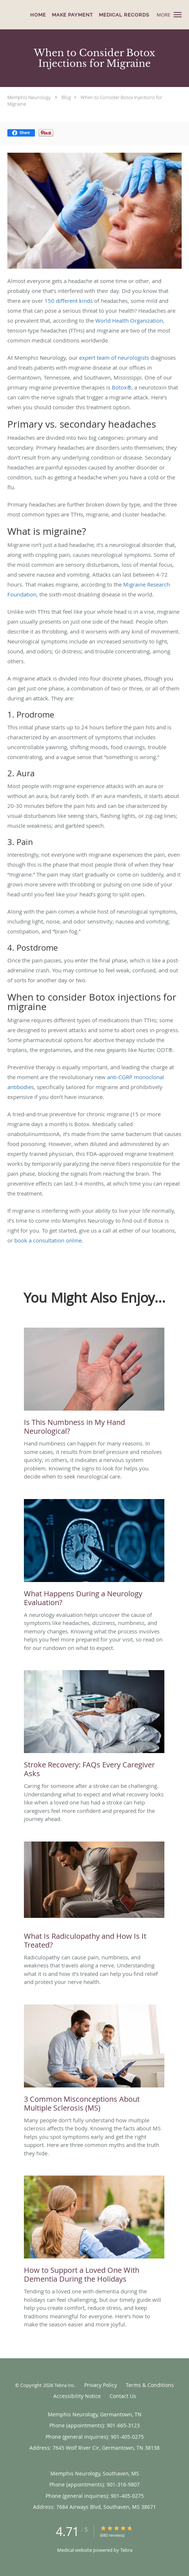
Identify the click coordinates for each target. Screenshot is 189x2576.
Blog (66, 97)
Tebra (126, 2550)
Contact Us (123, 2395)
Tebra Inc (64, 2385)
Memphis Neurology (29, 97)
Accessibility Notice (77, 2395)
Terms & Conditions (150, 2384)
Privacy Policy (100, 2384)
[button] (178, 14)
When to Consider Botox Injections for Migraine (84, 100)
